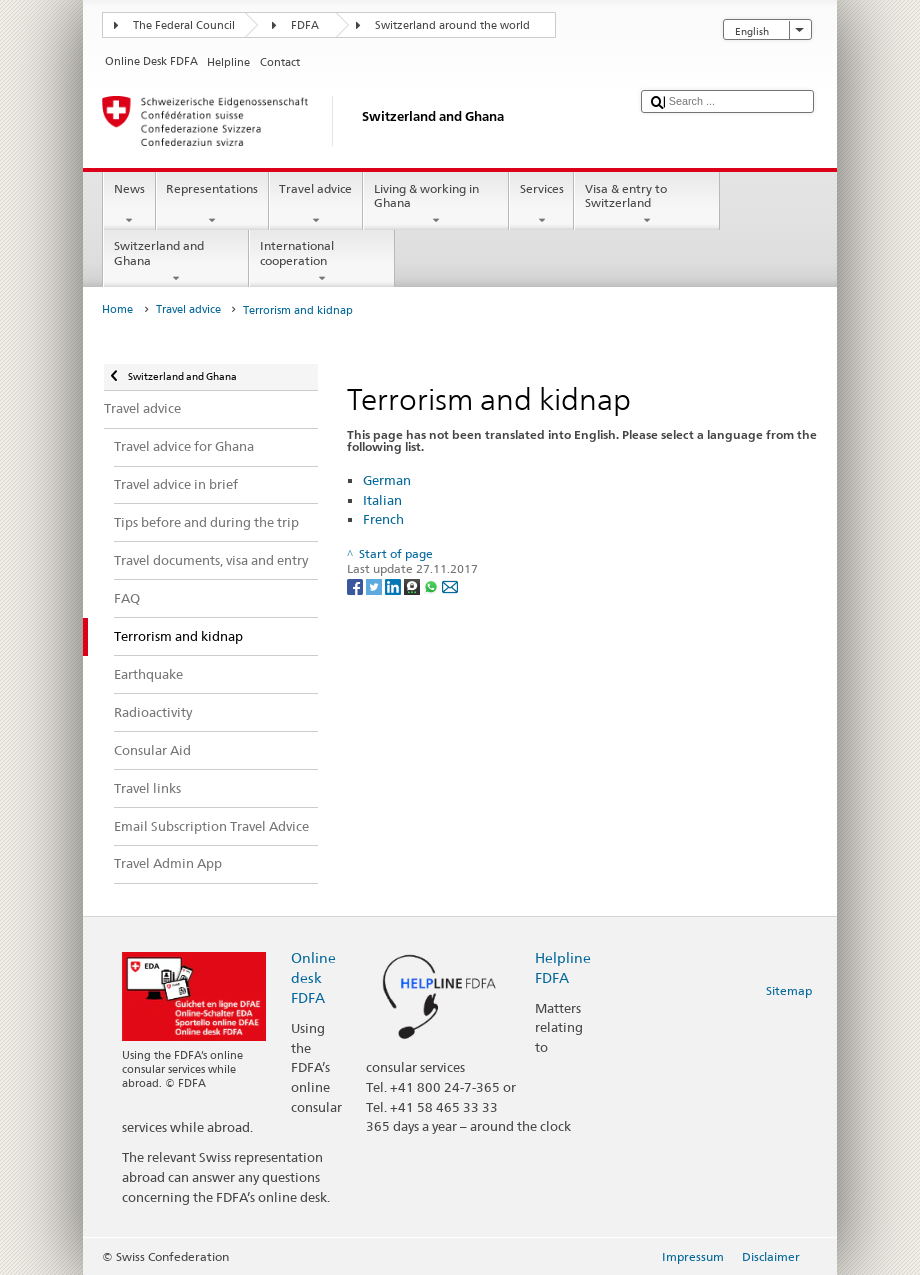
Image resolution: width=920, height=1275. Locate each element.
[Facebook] (356, 585)
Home (117, 309)
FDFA (305, 25)
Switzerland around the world (452, 25)
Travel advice (316, 205)
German (387, 480)
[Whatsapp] (432, 585)
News (129, 205)
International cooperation (322, 262)
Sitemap (789, 990)
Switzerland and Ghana (176, 262)
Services (541, 205)
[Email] (450, 585)
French (383, 519)
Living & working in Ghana (436, 205)
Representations (212, 205)
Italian (382, 500)
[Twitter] (375, 585)
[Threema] (413, 585)
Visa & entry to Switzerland (647, 205)
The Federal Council (184, 25)
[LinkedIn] (394, 585)
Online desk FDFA (313, 977)
